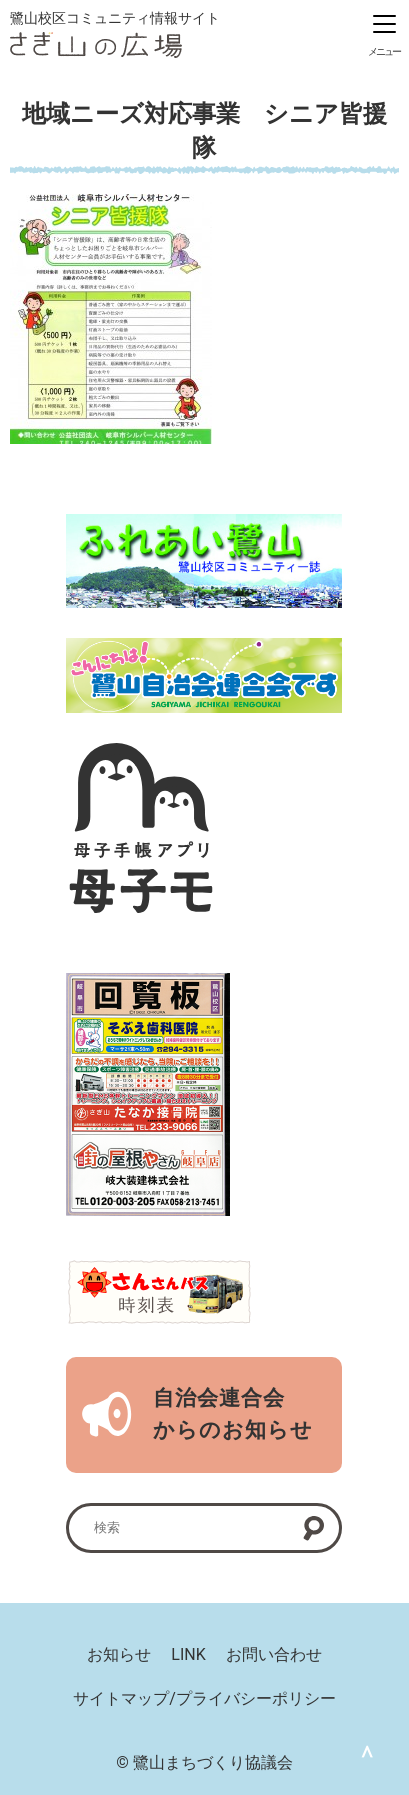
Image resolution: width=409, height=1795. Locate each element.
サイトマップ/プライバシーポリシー (204, 1698)
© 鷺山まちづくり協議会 (204, 1762)
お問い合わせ (274, 1654)
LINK (188, 1654)
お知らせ (119, 1654)
